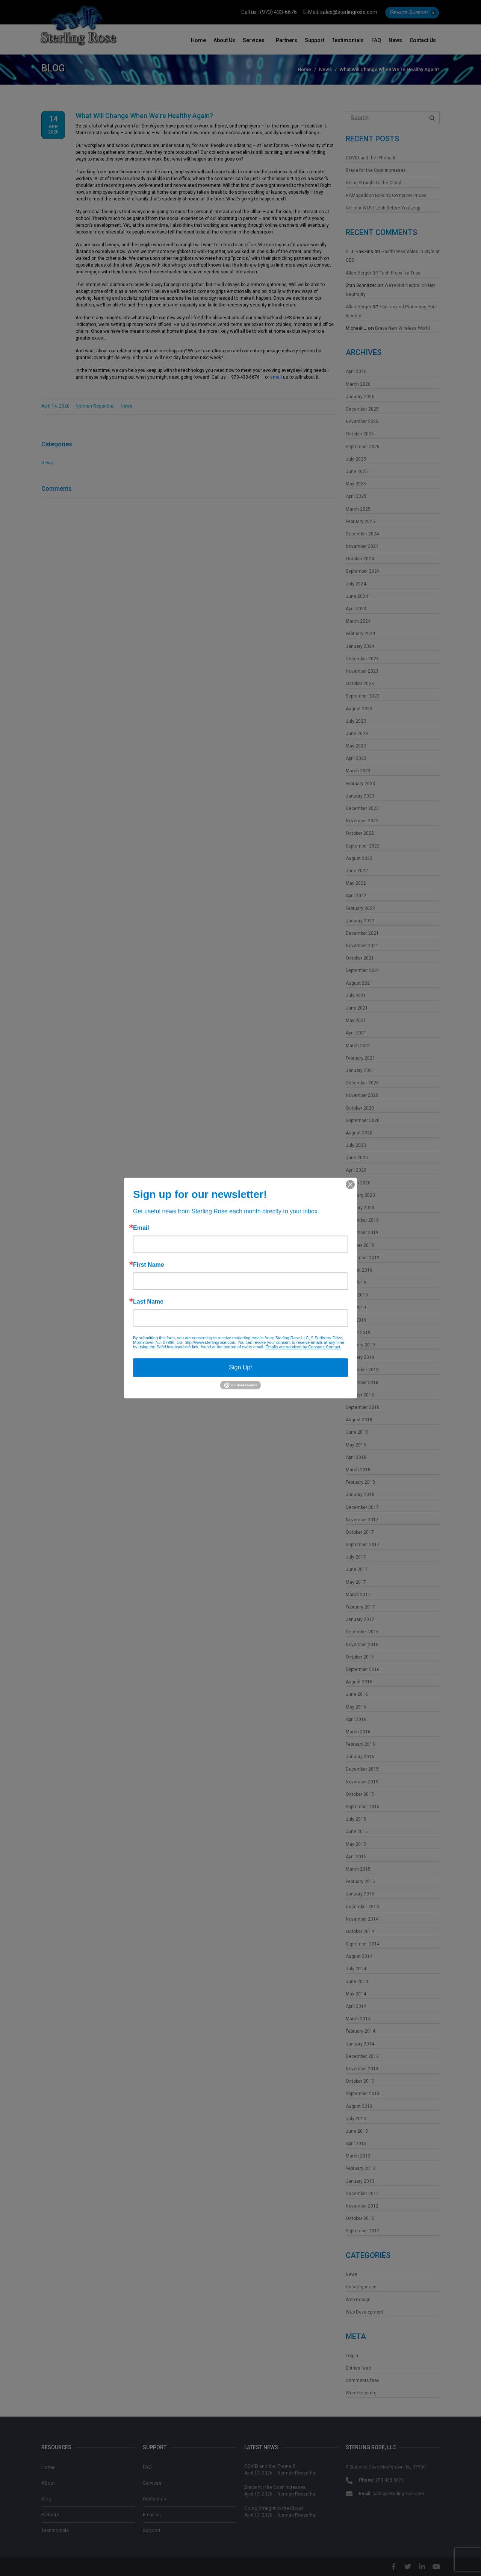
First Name (148, 1265)
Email (141, 1228)
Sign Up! (240, 1367)
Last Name (148, 1302)
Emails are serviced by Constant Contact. (303, 1347)
